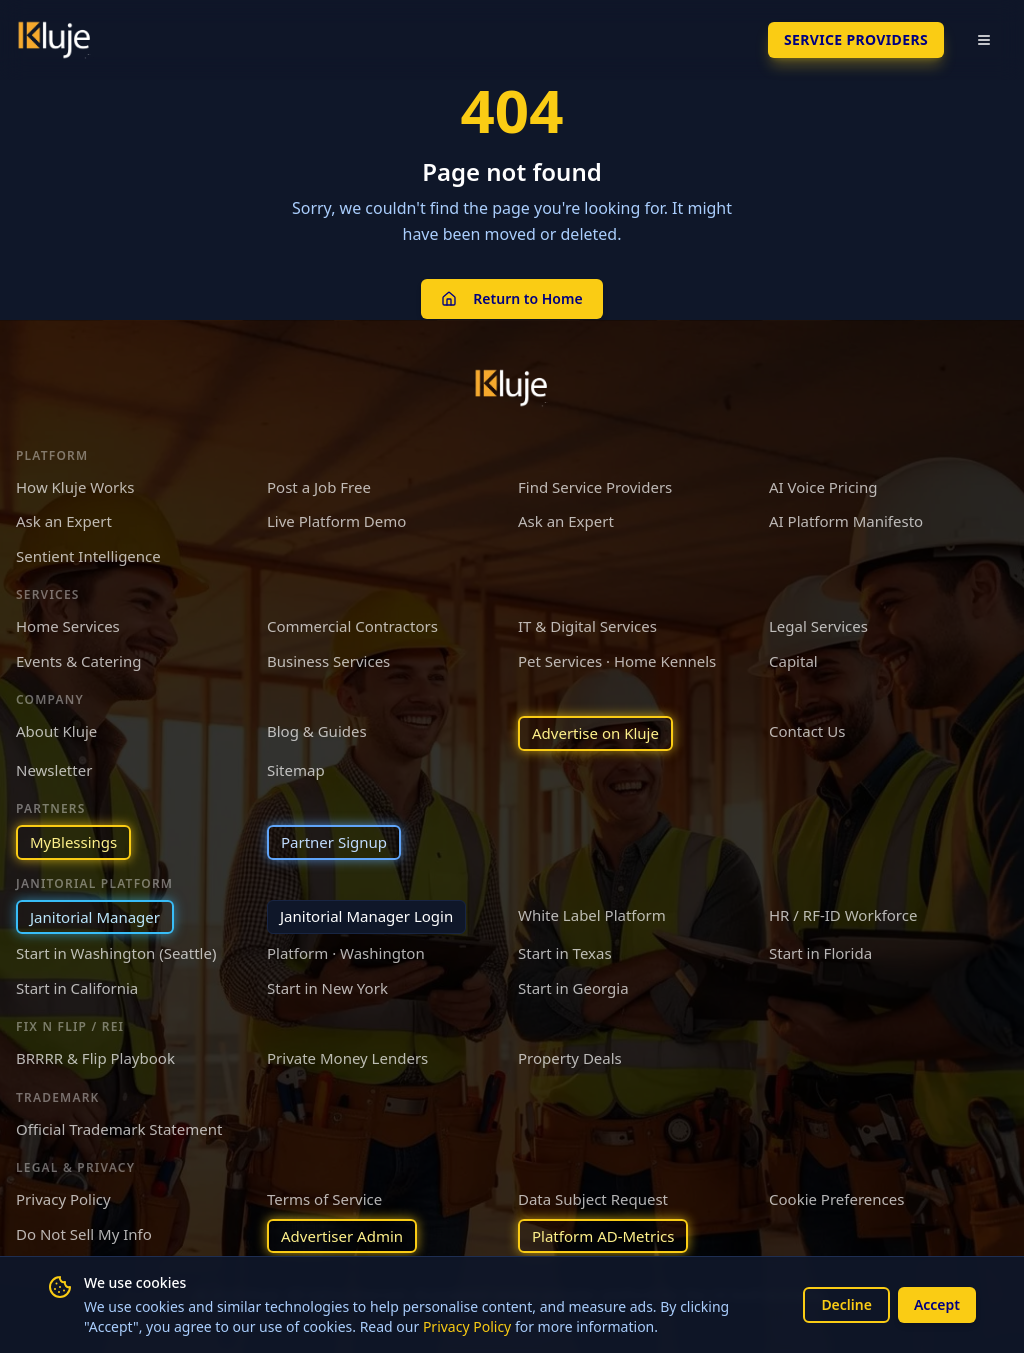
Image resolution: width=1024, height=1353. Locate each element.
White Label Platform (592, 915)
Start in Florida (820, 953)
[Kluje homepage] (512, 388)
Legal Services (818, 626)
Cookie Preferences (836, 1199)
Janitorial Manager (95, 917)
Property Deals (570, 1058)
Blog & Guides (317, 731)
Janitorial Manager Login (366, 916)
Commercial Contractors (352, 626)
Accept (937, 1304)
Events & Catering (78, 661)
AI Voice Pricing (823, 487)
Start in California (77, 988)
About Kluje (56, 731)
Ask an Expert (64, 521)
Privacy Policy (467, 1326)
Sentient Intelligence (88, 556)
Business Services (328, 661)
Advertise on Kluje (595, 733)
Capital (793, 661)
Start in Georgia (573, 988)
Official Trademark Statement (119, 1129)
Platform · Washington (346, 953)
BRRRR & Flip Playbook (95, 1058)
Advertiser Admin (342, 1236)
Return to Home (511, 298)
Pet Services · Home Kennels (617, 661)
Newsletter (54, 770)
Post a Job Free (319, 487)
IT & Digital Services (587, 626)
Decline (846, 1304)
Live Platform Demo (336, 521)
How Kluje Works (75, 487)
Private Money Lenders (347, 1058)
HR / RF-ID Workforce (843, 915)
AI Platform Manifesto (846, 521)
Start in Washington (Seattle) (116, 953)
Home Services (68, 626)
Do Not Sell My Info (84, 1234)
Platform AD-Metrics (603, 1236)
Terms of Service (324, 1199)
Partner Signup (334, 842)
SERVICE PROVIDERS (856, 39)
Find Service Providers (595, 487)
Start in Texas (565, 953)
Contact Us (807, 731)
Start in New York (327, 988)
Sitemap (296, 770)
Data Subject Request (593, 1199)
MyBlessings (73, 842)
